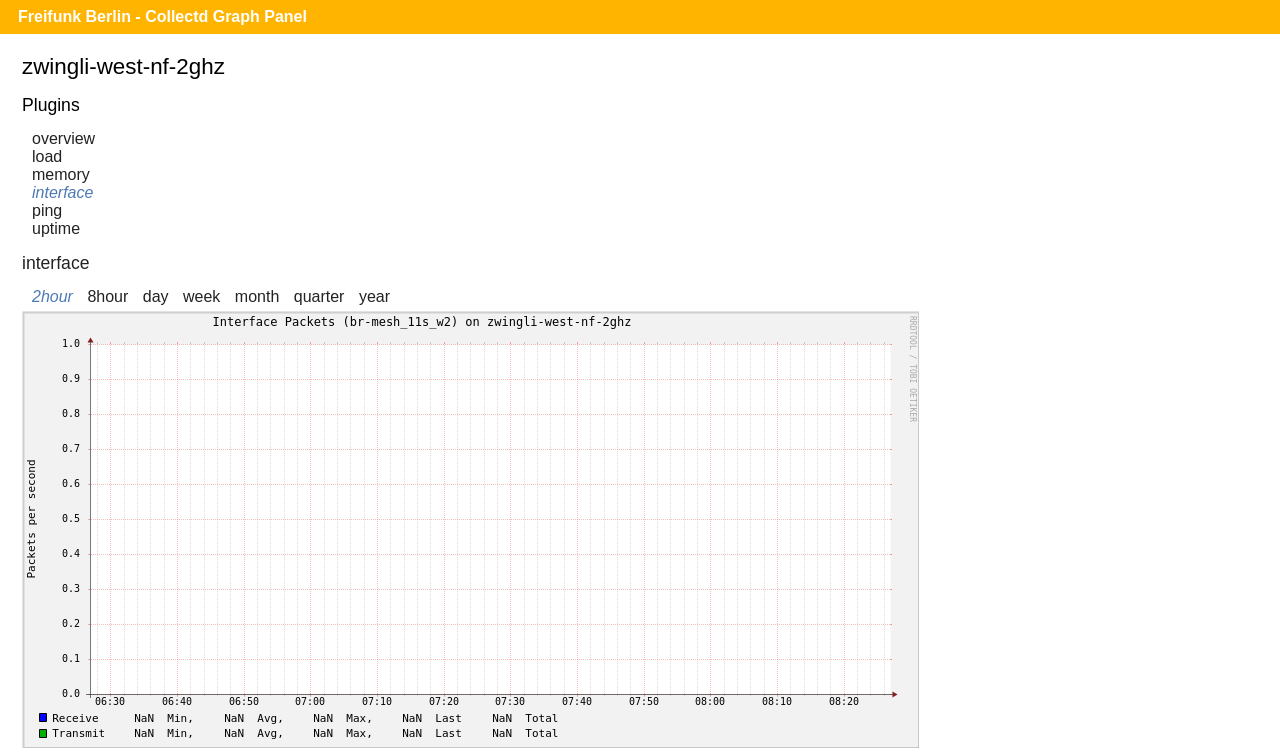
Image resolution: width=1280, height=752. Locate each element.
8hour (107, 296)
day (156, 296)
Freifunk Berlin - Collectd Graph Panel (162, 16)
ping (47, 210)
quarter (319, 296)
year (374, 296)
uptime (56, 228)
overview (63, 138)
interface (62, 192)
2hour (52, 296)
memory (61, 174)
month (257, 296)
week (201, 296)
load (47, 156)
